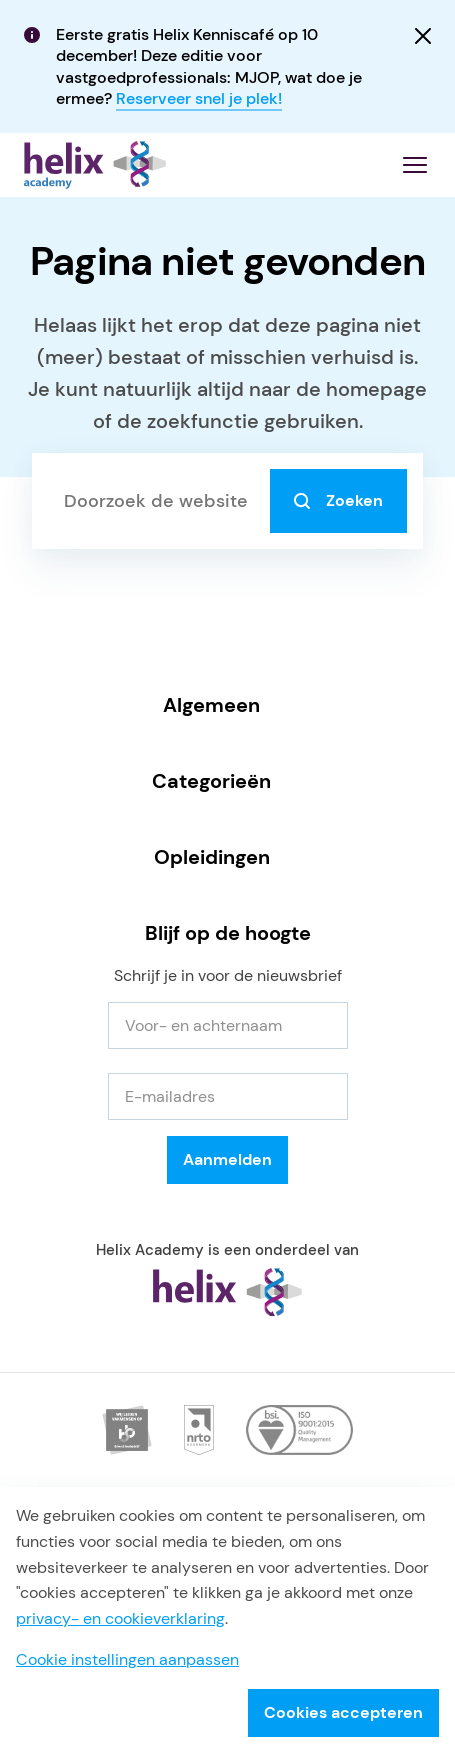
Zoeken (338, 500)
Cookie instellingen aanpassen (127, 1659)
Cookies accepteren (343, 1712)
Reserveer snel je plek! (199, 98)
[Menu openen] (415, 165)
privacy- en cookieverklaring (120, 1618)
